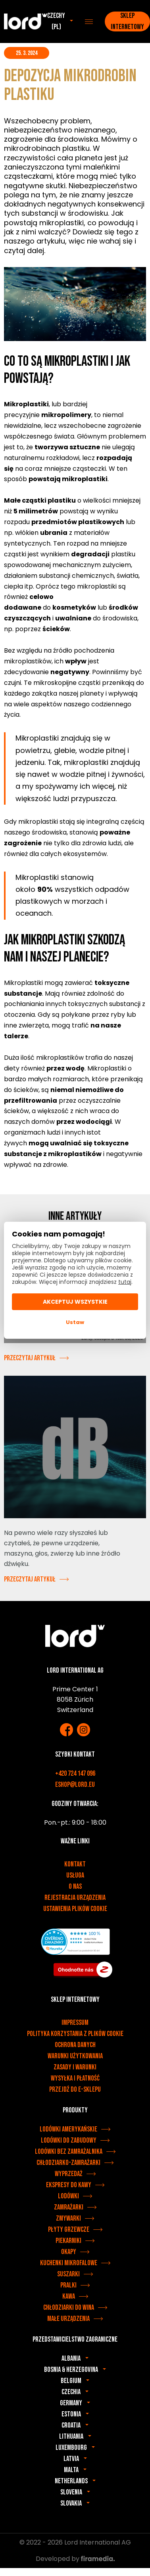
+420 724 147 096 (75, 1773)
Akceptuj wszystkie (75, 1302)
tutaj (124, 1282)
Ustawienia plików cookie (75, 1909)
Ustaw (75, 1322)
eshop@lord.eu (75, 1784)
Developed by (75, 2558)
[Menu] (89, 21)
